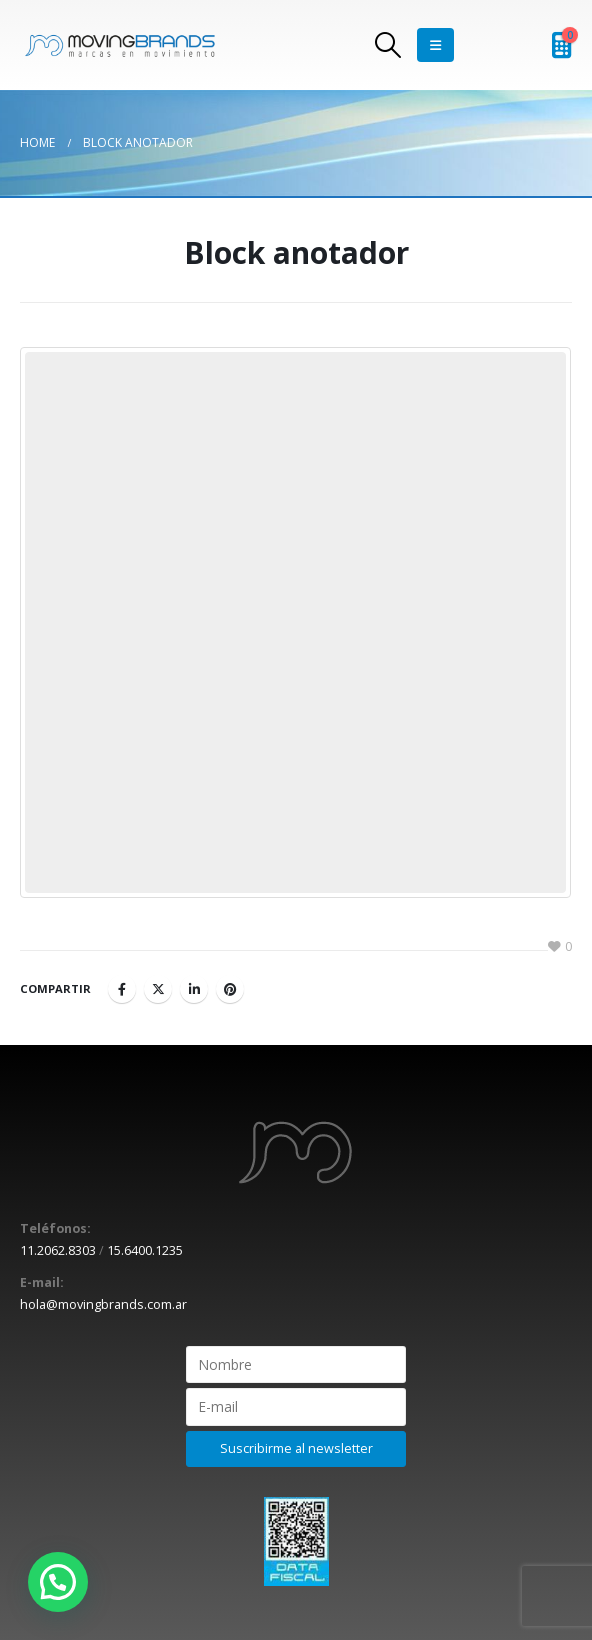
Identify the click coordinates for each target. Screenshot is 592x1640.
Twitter (158, 989)
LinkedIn (194, 989)
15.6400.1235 (145, 1250)
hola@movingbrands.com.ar (103, 1304)
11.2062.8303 (58, 1250)
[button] (58, 1582)
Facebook (122, 989)
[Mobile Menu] (435, 45)
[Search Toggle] (388, 45)
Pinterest (230, 989)
